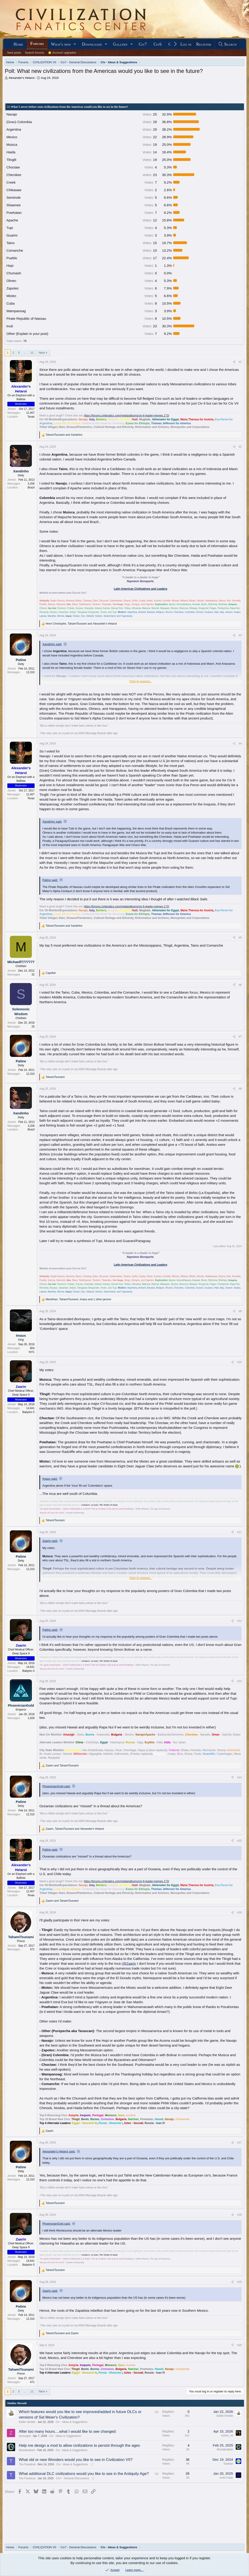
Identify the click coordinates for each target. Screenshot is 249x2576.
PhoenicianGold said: (56, 1786)
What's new (61, 44)
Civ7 (143, 44)
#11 (239, 1532)
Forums (37, 43)
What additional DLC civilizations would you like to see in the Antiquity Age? (84, 2473)
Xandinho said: (52, 644)
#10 (239, 1362)
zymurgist (24, 2436)
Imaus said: (49, 1478)
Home (18, 44)
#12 (239, 1621)
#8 (240, 1088)
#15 (239, 1840)
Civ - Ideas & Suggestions (71, 2422)
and (64, 434)
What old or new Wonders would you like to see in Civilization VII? (76, 2460)
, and (81, 623)
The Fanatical (27, 2464)
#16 (239, 1912)
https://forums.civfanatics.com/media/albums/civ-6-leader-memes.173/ (126, 415)
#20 (239, 2345)
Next (42, 352)
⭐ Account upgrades (62, 52)
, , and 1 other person (78, 1299)
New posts (14, 52)
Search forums (34, 52)
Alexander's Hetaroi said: (58, 2151)
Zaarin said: (50, 1541)
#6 (240, 984)
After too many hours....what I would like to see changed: (68, 2431)
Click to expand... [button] (140, 681)
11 (32, 352)
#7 (240, 1036)
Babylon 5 (28, 1412)
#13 (239, 1681)
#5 (240, 937)
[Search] (227, 44)
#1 (240, 362)
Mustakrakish (27, 2450)
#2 (240, 446)
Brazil (31, 487)
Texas (31, 416)
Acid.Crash (226, 2477)
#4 (240, 743)
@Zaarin (129, 1963)
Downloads (92, 44)
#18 (239, 2214)
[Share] (234, 362)
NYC (32, 1352)
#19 (239, 2282)
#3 (240, 635)
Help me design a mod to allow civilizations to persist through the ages (79, 2445)
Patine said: (50, 880)
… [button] (25, 352)
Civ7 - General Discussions (72, 2478)
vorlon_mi (227, 2435)
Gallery (120, 44)
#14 (239, 1777)
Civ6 (157, 44)
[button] (75, 44)
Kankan (228, 2463)
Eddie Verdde (27, 2422)
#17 (239, 2142)
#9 (240, 1311)
